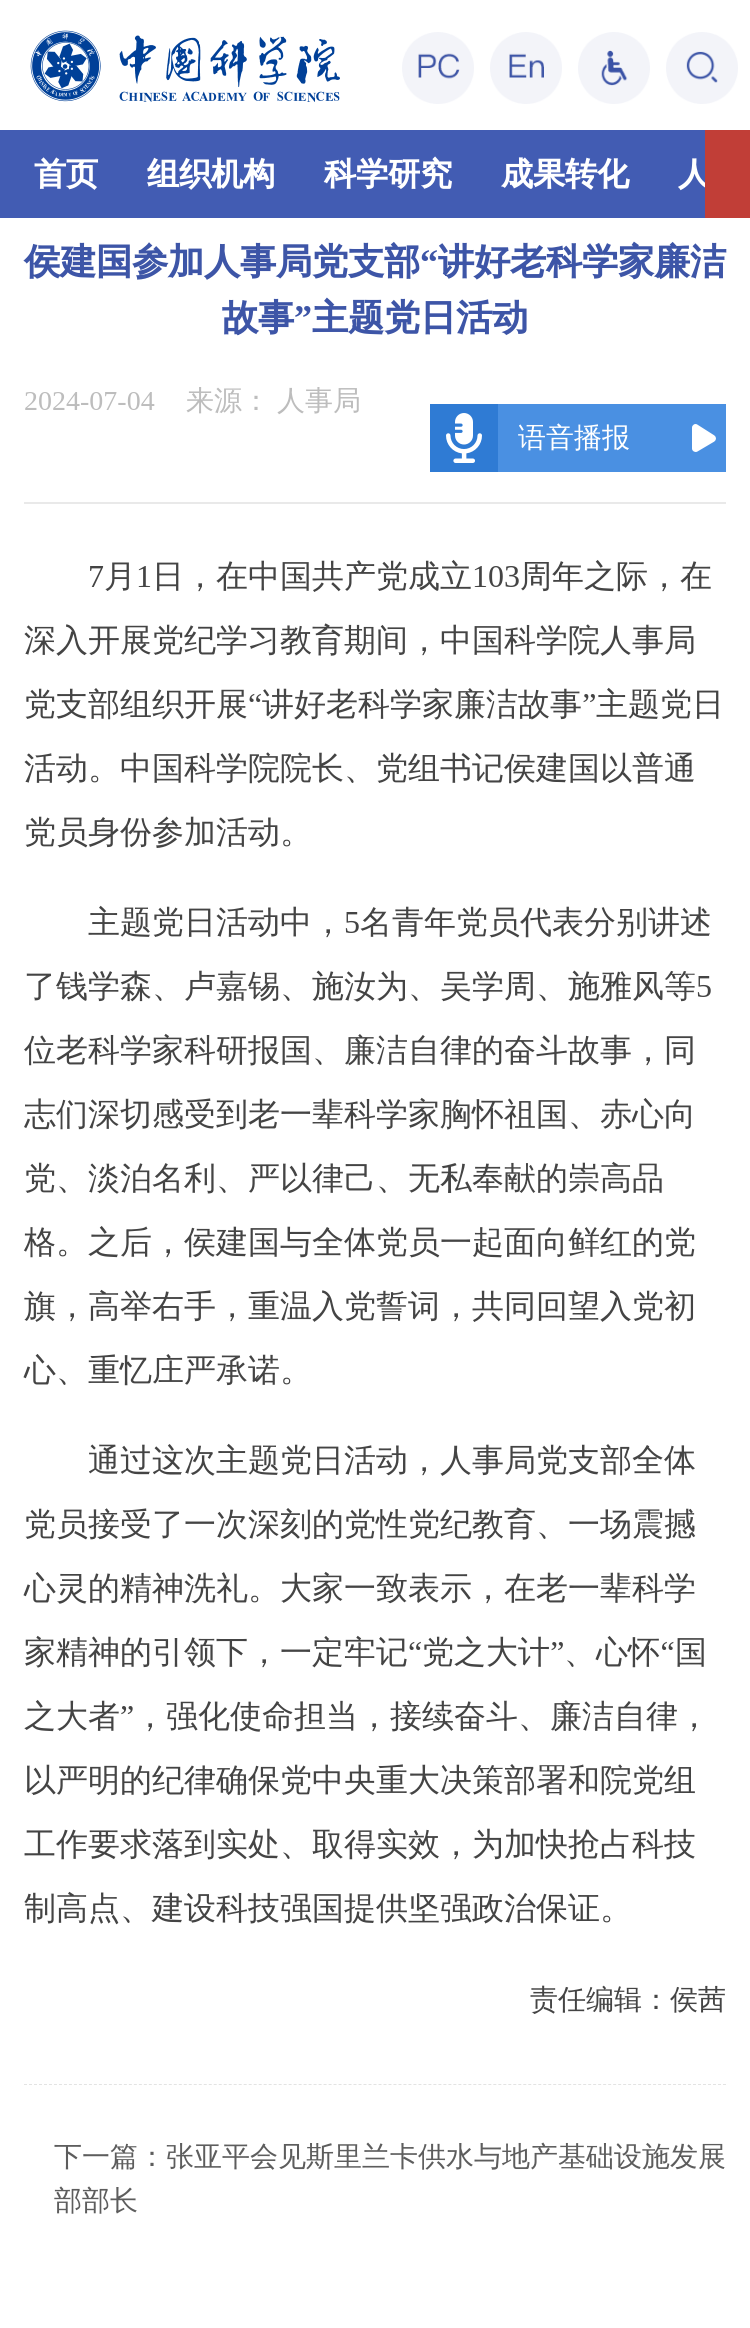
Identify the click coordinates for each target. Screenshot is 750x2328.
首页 (66, 174)
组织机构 (211, 174)
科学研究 (388, 174)
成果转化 (565, 174)
